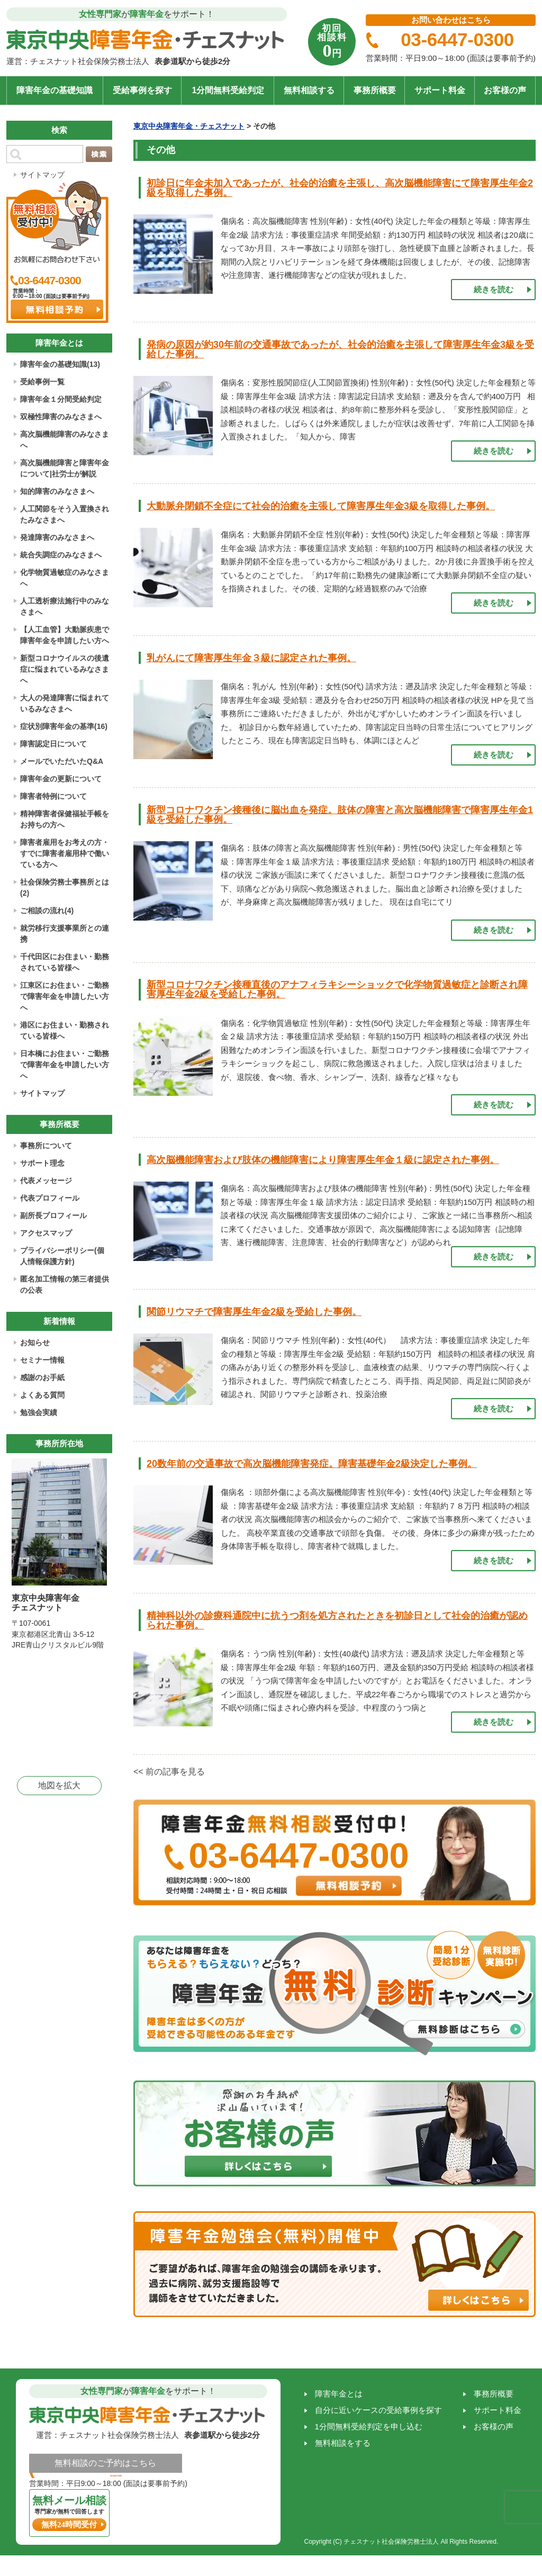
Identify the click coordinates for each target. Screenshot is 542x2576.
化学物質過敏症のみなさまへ (64, 578)
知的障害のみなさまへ (57, 491)
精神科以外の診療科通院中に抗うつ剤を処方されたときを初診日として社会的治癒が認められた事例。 (337, 1620)
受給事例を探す (142, 90)
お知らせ (35, 1342)
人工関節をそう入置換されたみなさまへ (64, 514)
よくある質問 (42, 1395)
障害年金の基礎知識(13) (60, 364)
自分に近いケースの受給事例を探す (378, 2410)
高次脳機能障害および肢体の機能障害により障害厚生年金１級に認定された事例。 (323, 1160)
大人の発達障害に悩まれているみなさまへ (64, 703)
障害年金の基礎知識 (54, 90)
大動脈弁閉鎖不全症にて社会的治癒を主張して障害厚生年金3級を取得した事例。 (321, 506)
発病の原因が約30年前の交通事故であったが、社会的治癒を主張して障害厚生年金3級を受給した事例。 (340, 349)
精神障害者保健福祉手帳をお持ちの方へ (64, 819)
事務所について (46, 1145)
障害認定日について (53, 744)
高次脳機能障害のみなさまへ (64, 439)
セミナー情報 (42, 1360)
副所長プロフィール (53, 1215)
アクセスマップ (46, 1233)
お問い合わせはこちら (451, 19)
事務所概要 (375, 90)
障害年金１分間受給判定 (61, 399)
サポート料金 (439, 90)
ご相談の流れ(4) (47, 910)
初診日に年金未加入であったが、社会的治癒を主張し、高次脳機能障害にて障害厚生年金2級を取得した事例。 (340, 187)
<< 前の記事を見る (169, 1771)
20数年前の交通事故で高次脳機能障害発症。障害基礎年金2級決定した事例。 (312, 1464)
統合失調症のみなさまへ (61, 555)
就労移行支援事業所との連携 (64, 933)
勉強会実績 (38, 1412)
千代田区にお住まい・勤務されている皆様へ (64, 962)
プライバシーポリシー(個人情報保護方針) (62, 1256)
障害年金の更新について (61, 778)
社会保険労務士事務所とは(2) (64, 887)
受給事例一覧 (42, 381)
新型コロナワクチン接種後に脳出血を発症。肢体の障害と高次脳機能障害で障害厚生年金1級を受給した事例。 (340, 814)
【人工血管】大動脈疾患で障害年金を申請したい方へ (64, 635)
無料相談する (309, 90)
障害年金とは (339, 2393)
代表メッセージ (46, 1180)
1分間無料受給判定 (228, 90)
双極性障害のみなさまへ (61, 416)
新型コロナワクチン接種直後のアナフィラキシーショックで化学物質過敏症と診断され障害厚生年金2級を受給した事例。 (337, 989)
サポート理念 (42, 1163)
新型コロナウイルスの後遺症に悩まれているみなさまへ (64, 669)
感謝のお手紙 (42, 1377)
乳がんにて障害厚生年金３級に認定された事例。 (251, 658)
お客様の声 (505, 90)
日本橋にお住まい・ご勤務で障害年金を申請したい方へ (64, 1064)
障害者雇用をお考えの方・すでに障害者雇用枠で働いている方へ (64, 853)
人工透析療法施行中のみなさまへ (64, 606)
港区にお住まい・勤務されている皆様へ (64, 1030)
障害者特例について (53, 796)
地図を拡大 (59, 1785)
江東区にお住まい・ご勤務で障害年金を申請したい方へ (64, 996)
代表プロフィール (49, 1198)
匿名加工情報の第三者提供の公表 (64, 1284)
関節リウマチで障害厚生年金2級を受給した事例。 (254, 1312)
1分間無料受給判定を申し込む (368, 2426)
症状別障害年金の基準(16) (63, 726)
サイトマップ (42, 174)
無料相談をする (343, 2442)
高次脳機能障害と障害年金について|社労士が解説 (64, 468)
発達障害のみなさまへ (57, 537)
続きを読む (493, 289)
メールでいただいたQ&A (61, 761)
